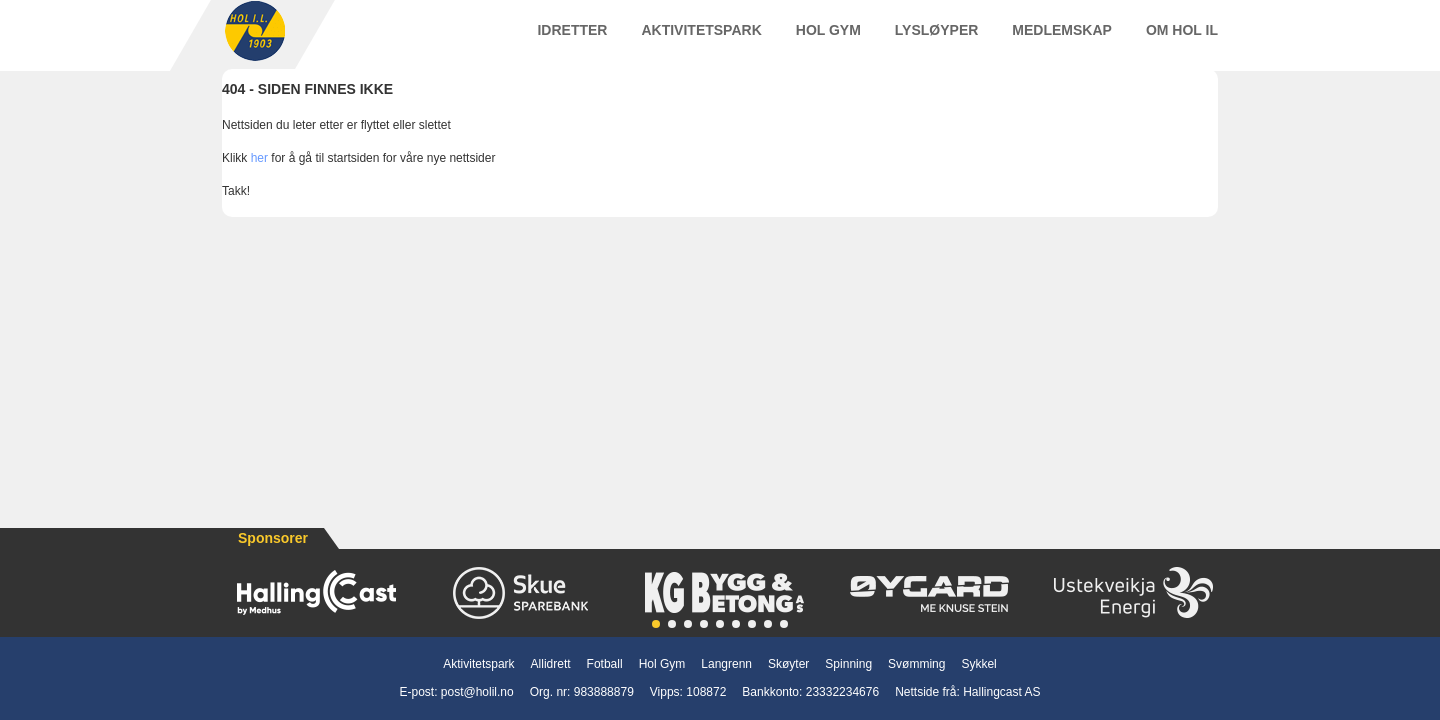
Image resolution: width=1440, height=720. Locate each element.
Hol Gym (828, 39)
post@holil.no (477, 692)
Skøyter (788, 664)
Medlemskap (1062, 39)
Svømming (916, 664)
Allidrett (551, 664)
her (259, 177)
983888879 (604, 692)
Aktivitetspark (701, 39)
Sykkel (978, 664)
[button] (656, 624)
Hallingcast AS (1001, 692)
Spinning (848, 664)
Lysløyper (937, 39)
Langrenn (726, 664)
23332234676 (842, 692)
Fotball (605, 664)
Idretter (572, 39)
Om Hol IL (1182, 39)
